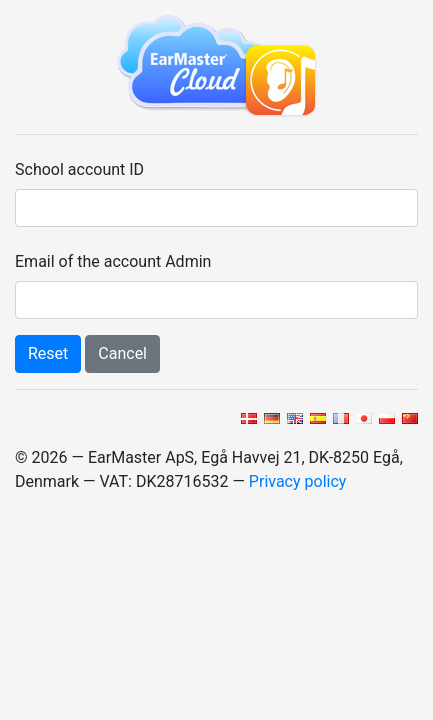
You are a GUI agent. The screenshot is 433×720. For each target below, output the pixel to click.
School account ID (79, 169)
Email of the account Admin (113, 261)
